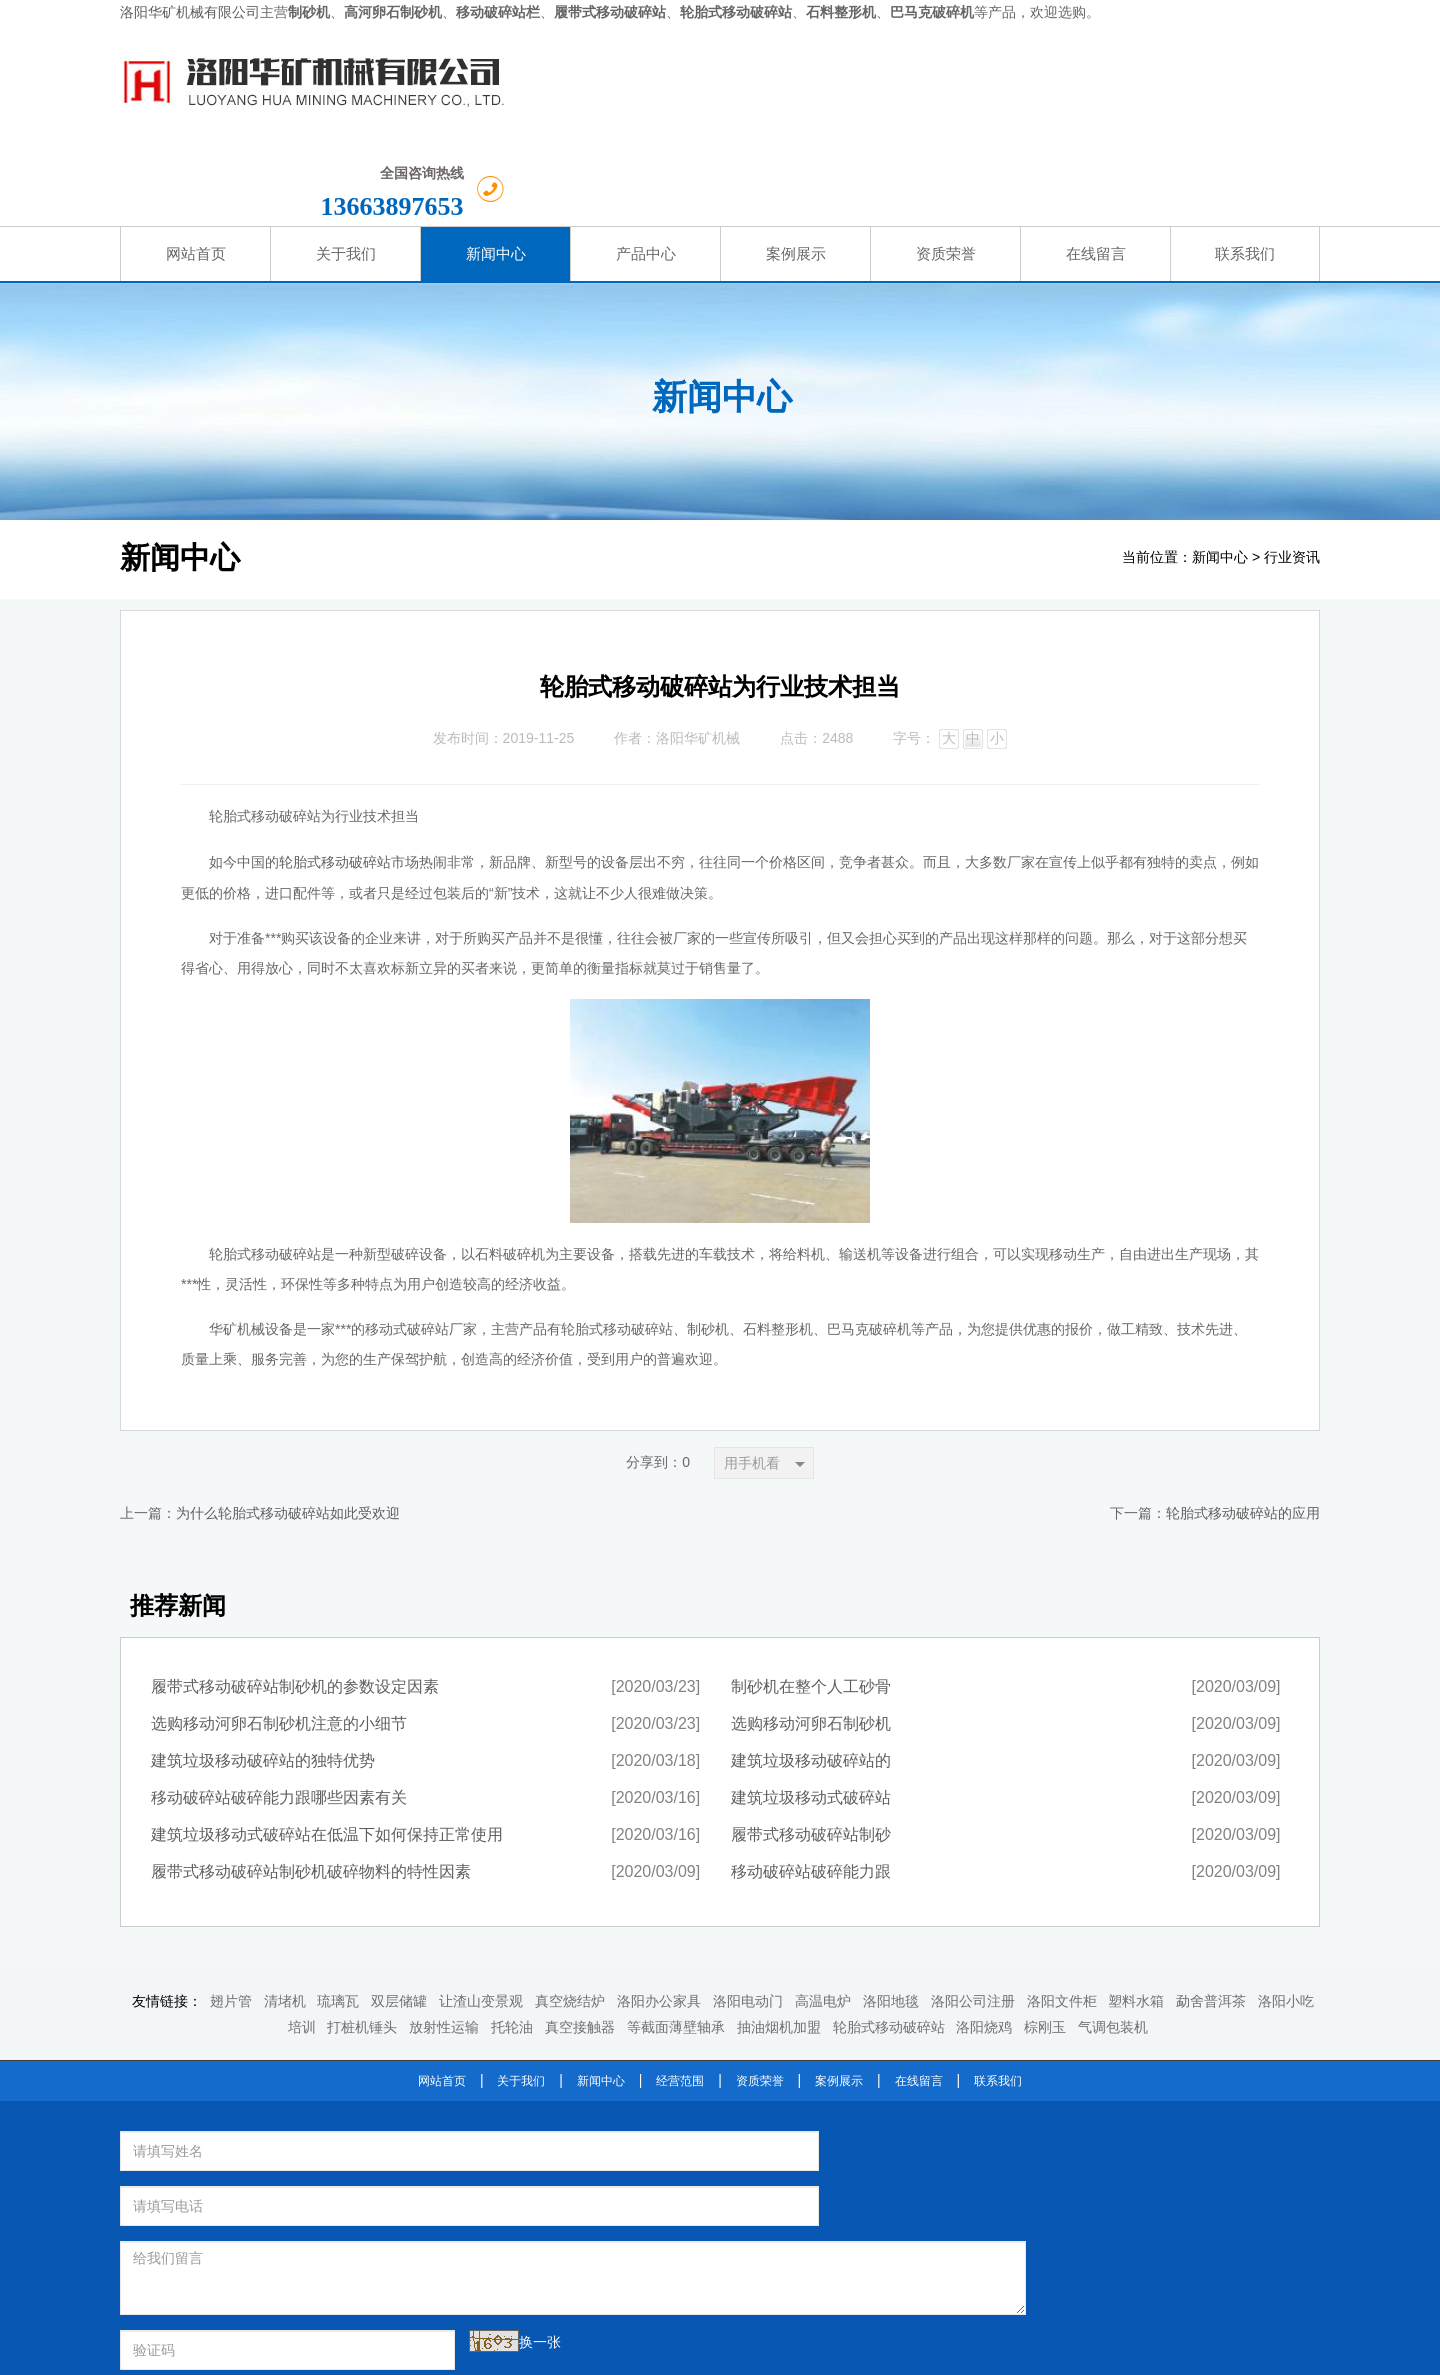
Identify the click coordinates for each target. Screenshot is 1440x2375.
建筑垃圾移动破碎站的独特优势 (263, 1673)
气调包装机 (1113, 1939)
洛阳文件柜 (1062, 1914)
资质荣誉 (760, 1993)
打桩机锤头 (362, 1939)
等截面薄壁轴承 (676, 1939)
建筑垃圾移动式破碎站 (811, 1710)
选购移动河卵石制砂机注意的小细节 (279, 1636)
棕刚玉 (1045, 1939)
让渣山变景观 (481, 1914)
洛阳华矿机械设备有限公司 (852, 2071)
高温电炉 (823, 1914)
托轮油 (512, 1939)
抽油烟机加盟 (779, 1939)
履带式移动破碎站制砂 (811, 1747)
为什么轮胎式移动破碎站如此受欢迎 (288, 1426)
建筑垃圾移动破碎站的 (811, 1673)
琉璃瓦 (338, 1914)
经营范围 (680, 1993)
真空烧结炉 (570, 1914)
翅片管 (231, 1914)
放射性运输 (444, 1939)
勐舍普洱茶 (1211, 1914)
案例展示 (839, 1993)
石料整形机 (767, 2152)
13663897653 (1208, 93)
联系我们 (998, 1993)
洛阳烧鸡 (984, 1939)
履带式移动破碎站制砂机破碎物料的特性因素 (311, 1784)
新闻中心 (1220, 469)
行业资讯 (1292, 469)
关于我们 (521, 1993)
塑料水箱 (1136, 1914)
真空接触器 (580, 1939)
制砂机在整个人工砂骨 (811, 1599)
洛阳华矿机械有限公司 (190, 12)
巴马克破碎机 (858, 2152)
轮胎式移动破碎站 (335, 774)
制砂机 (795, 2101)
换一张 (332, 2199)
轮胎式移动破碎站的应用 (1243, 1426)
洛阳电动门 (748, 1914)
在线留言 (919, 1993)
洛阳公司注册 (973, 1914)
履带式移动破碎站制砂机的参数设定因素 (295, 1599)
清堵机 (285, 1914)
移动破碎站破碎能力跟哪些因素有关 (279, 1710)
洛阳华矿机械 (698, 650)
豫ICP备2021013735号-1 (829, 2352)
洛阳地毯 (891, 1914)
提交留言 (555, 2208)
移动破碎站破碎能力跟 (811, 1784)
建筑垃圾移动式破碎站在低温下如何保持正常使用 (327, 1747)
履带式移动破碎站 (816, 2127)
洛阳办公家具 (659, 1914)
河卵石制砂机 (872, 2101)
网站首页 (442, 1993)
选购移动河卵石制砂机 (811, 1636)
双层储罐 (399, 1914)
